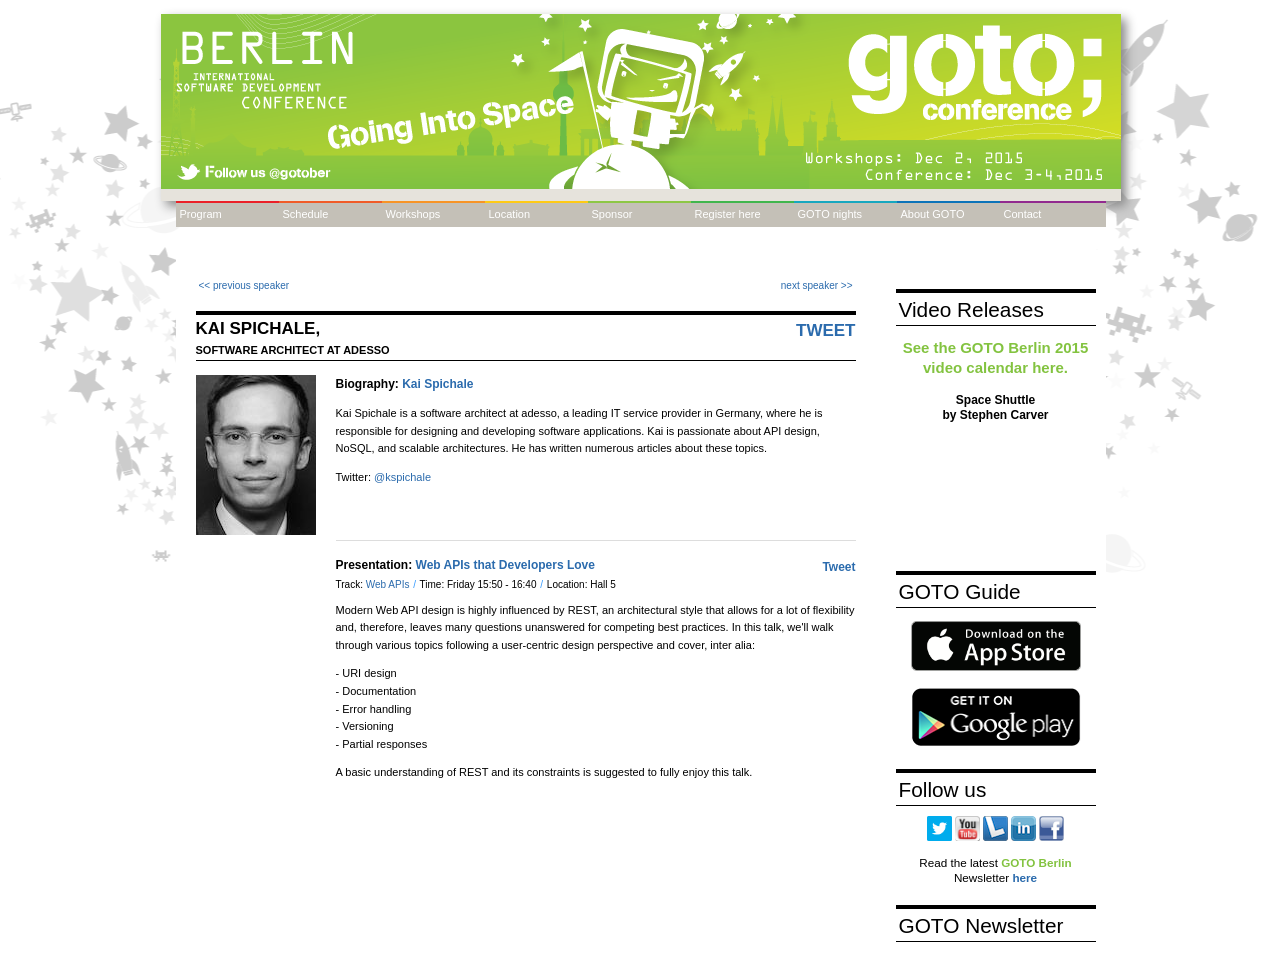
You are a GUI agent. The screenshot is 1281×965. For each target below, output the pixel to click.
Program (201, 214)
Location (510, 214)
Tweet (826, 330)
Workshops (413, 214)
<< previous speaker (244, 285)
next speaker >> (817, 285)
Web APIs (389, 584)
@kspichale (402, 477)
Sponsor (612, 214)
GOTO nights (830, 214)
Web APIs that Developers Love (505, 565)
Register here (728, 214)
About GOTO (933, 214)
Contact (1023, 214)
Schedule (306, 214)
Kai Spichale (437, 384)
